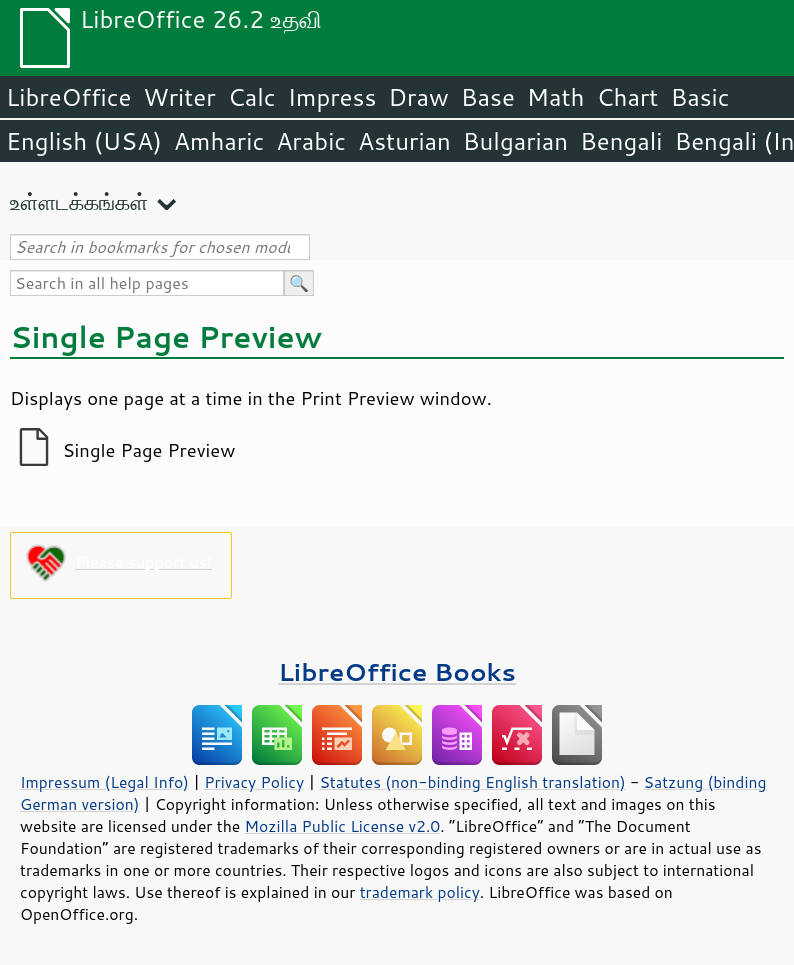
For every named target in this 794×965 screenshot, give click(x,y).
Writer (179, 97)
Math (556, 97)
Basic (699, 97)
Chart (627, 97)
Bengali (621, 141)
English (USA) (84, 141)
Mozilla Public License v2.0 (343, 826)
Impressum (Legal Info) (104, 782)
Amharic (219, 141)
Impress (332, 97)
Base (488, 97)
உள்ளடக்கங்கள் (79, 201)
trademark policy (420, 892)
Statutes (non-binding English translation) (472, 782)
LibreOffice (68, 97)
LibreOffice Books (397, 671)
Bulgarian (515, 141)
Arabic (311, 141)
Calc (252, 97)
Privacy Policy (254, 782)
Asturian (404, 141)
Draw (418, 97)
